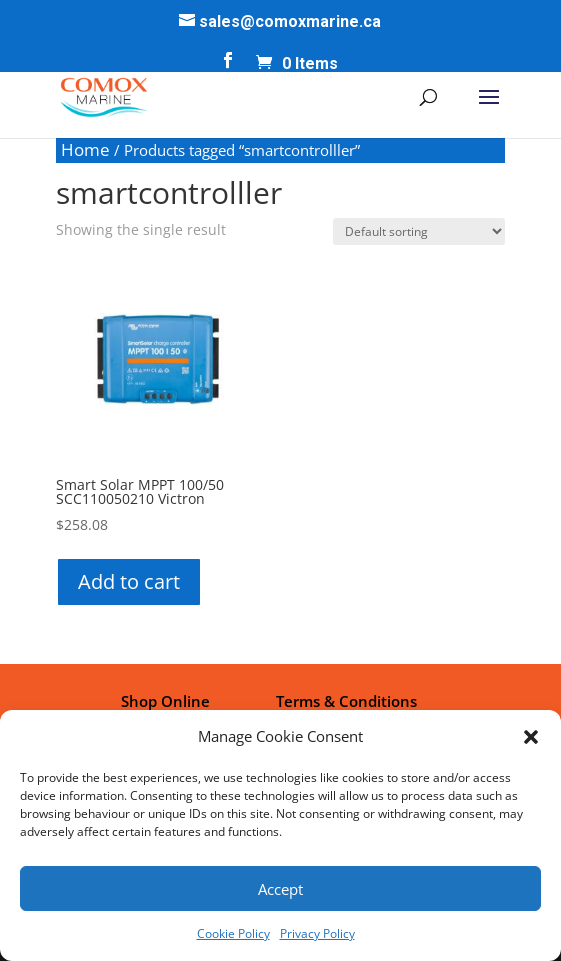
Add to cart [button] (129, 581)
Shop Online (165, 701)
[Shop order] (419, 231)
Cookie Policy (233, 933)
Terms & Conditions (346, 701)
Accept (280, 889)
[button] (531, 737)
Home (85, 149)
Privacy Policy (317, 933)
